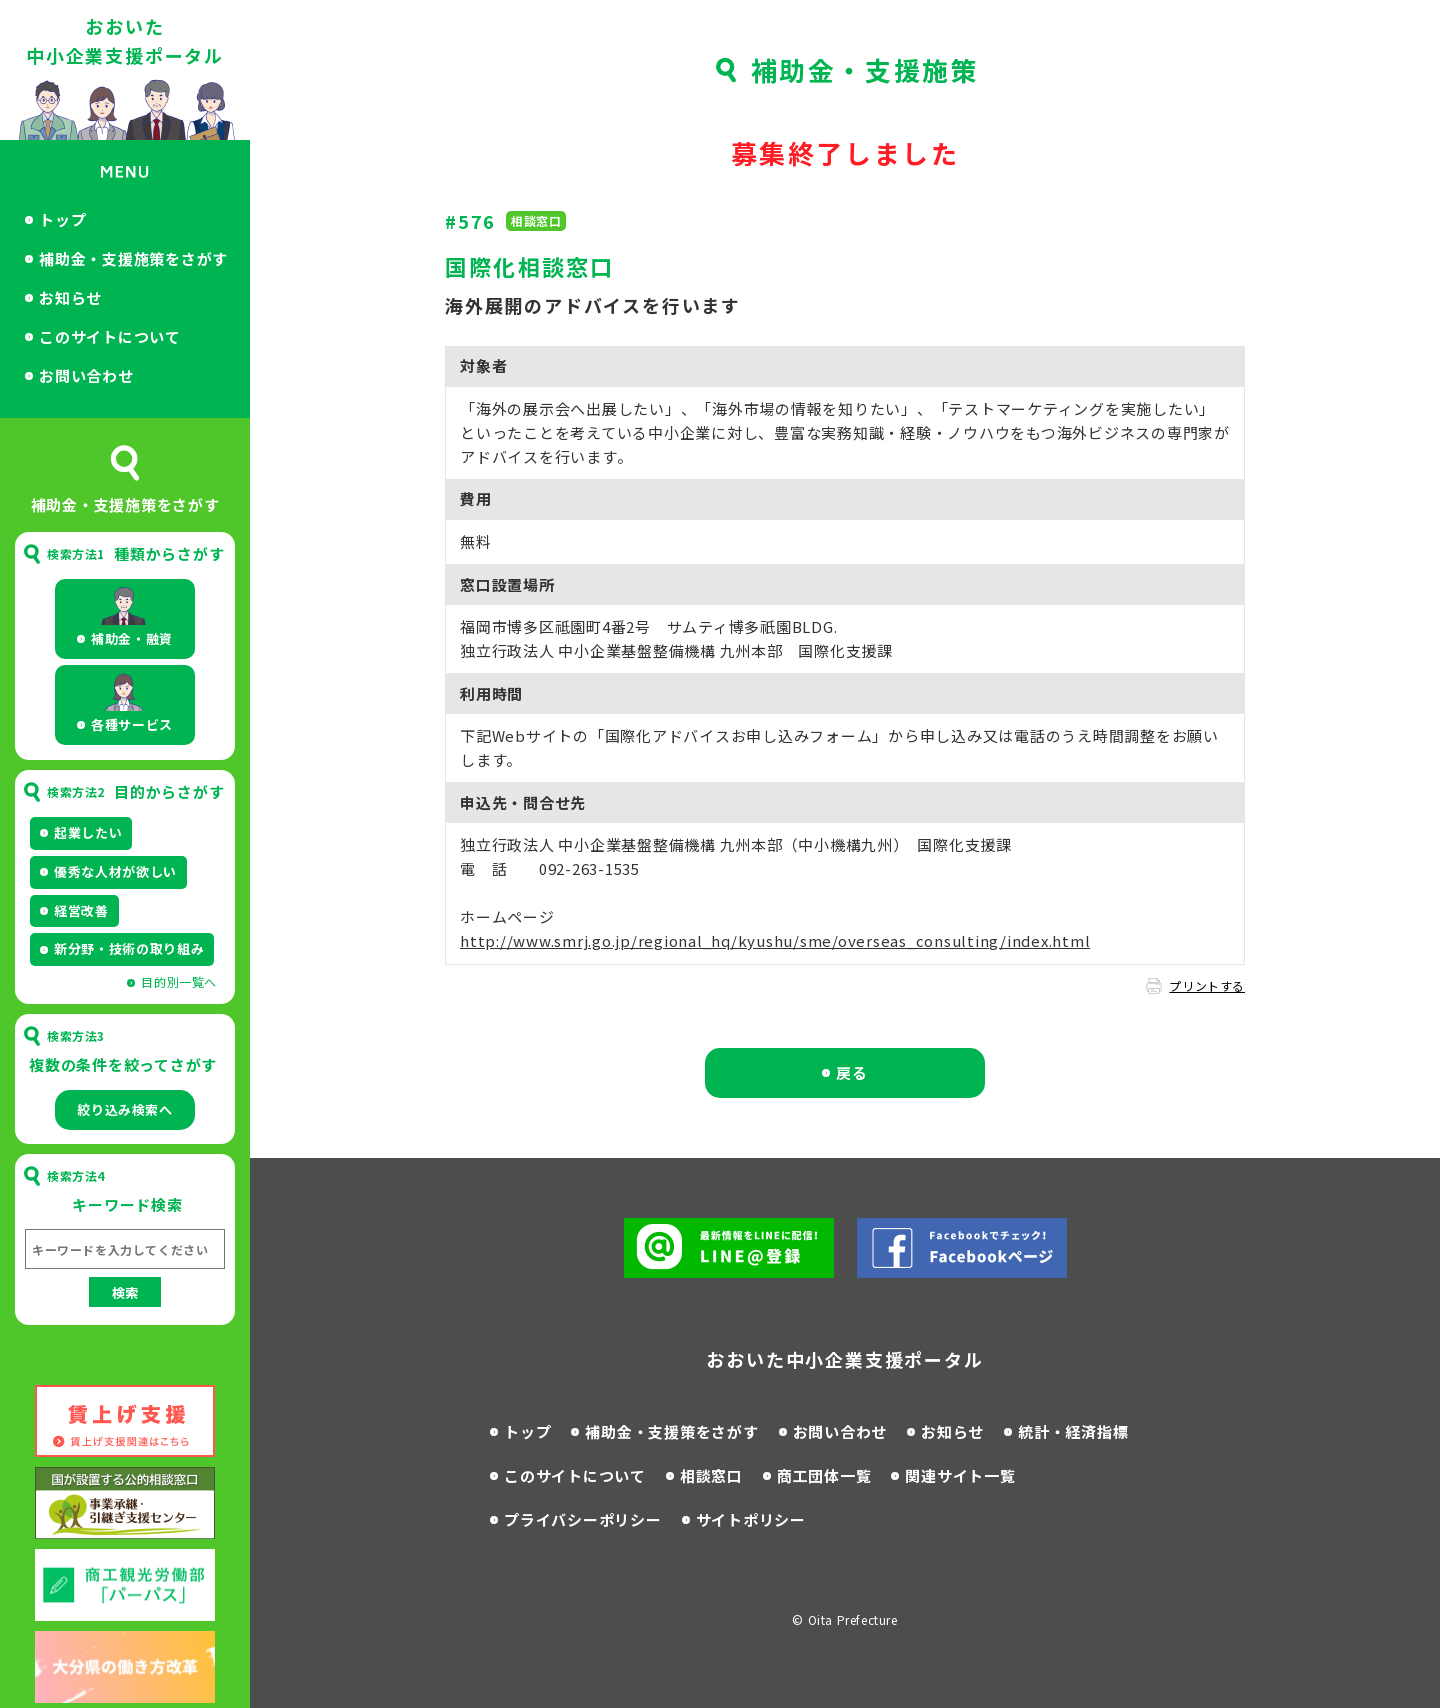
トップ (62, 219)
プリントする (1207, 985)
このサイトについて (110, 336)
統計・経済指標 (1073, 1431)
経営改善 (81, 910)
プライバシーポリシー (583, 1519)
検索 (125, 1292)
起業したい (88, 832)
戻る (852, 1072)
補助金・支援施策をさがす (133, 258)
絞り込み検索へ (125, 1109)
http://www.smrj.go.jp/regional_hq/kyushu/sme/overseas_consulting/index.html (775, 940)
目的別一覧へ (179, 981)
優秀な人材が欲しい (115, 871)
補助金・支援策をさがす (671, 1431)
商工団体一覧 (824, 1475)
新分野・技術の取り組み (129, 948)
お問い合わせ (86, 375)
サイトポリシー (751, 1519)
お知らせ (70, 297)
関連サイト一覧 (960, 1475)
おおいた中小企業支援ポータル (125, 40)
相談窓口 (711, 1475)
